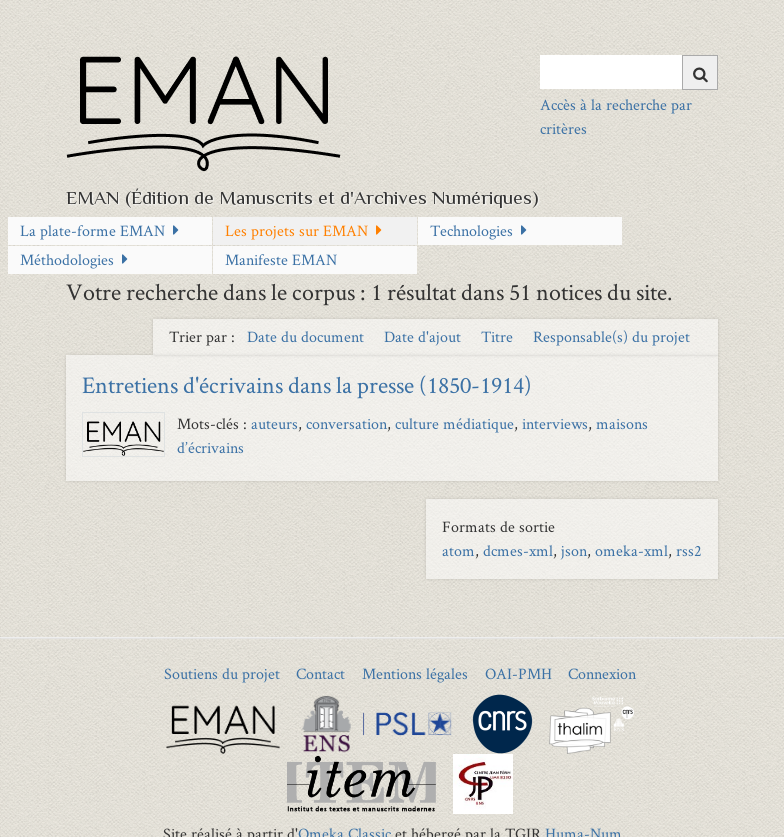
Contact (320, 673)
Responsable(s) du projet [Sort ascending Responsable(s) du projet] (611, 336)
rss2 (689, 550)
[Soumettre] (700, 72)
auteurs (274, 423)
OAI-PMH (518, 673)
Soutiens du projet (222, 673)
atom (458, 550)
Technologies (471, 230)
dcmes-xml (518, 550)
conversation (346, 423)
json (574, 550)
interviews (555, 423)
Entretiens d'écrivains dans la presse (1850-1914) (307, 384)
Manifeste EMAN (281, 259)
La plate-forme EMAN (92, 230)
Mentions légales (415, 673)
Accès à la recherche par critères (616, 116)
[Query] (628, 72)
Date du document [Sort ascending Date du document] (307, 336)
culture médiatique (454, 423)
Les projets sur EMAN (296, 230)
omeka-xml (631, 550)
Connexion (602, 673)
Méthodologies (67, 259)
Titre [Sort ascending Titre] (499, 336)
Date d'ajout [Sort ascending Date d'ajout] (424, 336)
